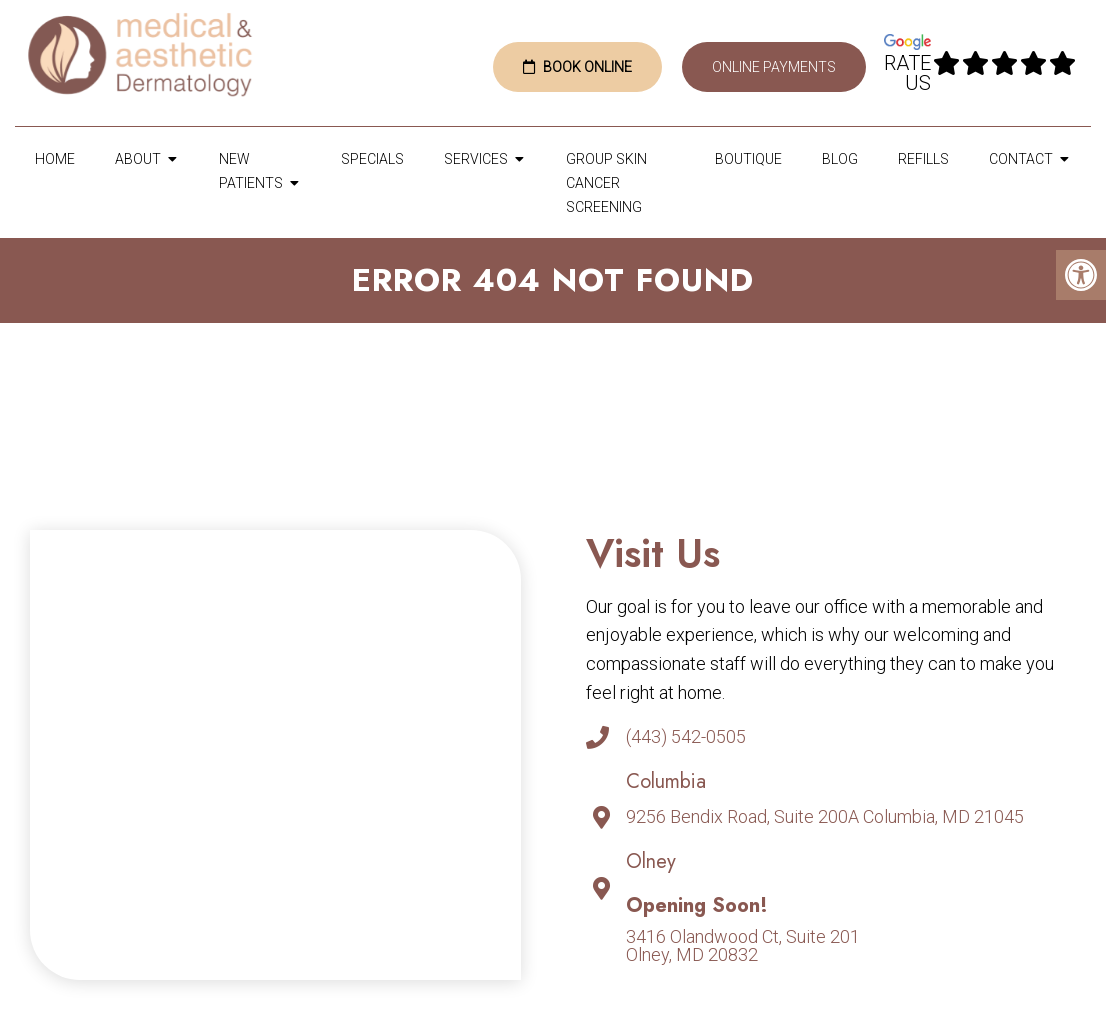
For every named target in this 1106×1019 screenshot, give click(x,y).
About (138, 159)
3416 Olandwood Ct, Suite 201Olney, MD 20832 (743, 946)
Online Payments (774, 67)
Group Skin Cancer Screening (606, 183)
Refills (923, 159)
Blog (840, 159)
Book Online (577, 67)
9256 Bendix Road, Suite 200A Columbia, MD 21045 (825, 817)
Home (55, 159)
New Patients (251, 171)
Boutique (748, 159)
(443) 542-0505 (686, 737)
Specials (372, 159)
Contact (1021, 159)
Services (476, 159)
